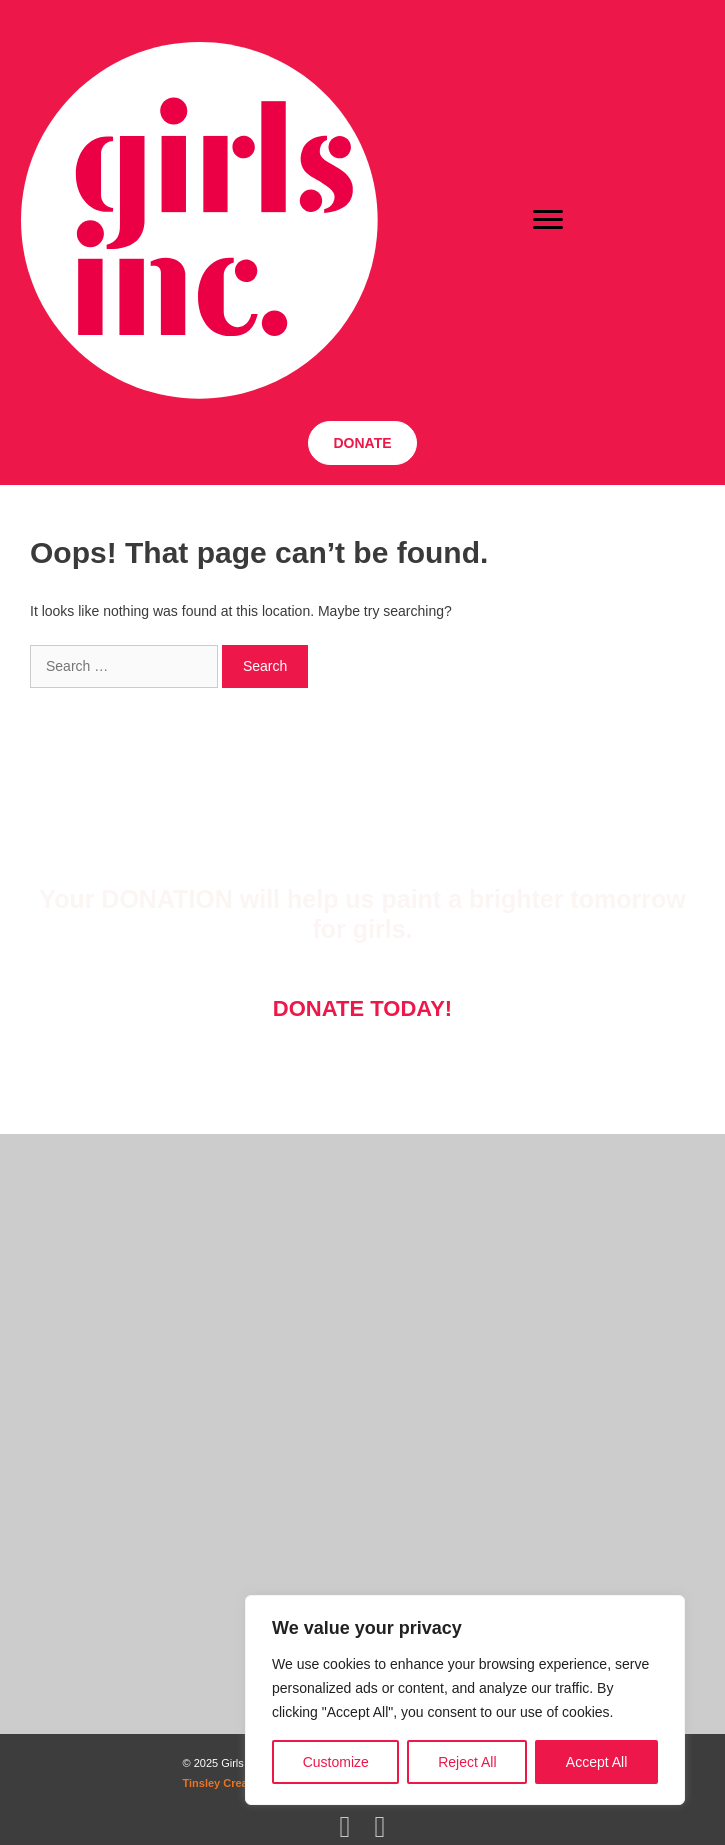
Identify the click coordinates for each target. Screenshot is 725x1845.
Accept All (596, 1762)
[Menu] (548, 220)
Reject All (467, 1762)
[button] (362, 443)
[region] (465, 1700)
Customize (336, 1762)
